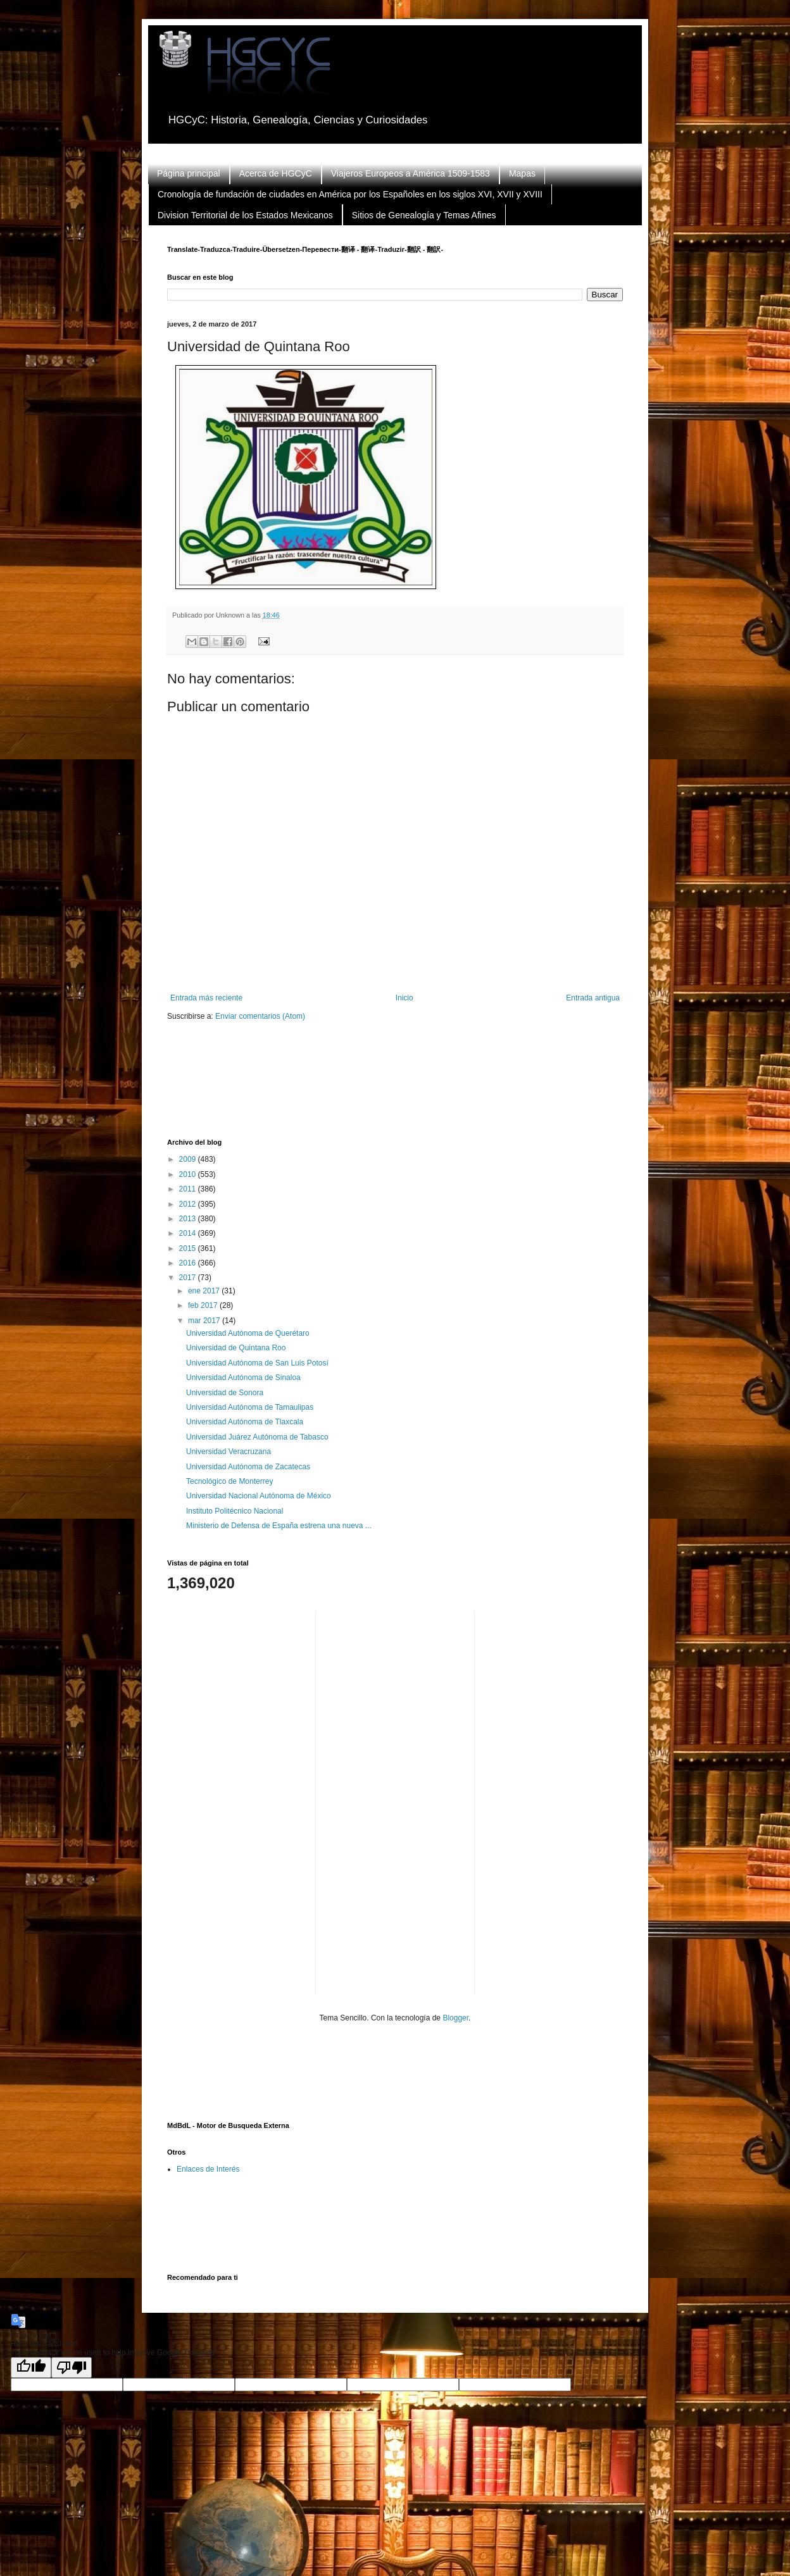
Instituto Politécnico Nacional (234, 1511)
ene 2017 (205, 1290)
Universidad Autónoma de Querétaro (248, 1333)
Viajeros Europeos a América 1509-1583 (410, 173)
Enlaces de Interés (208, 2169)
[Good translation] (31, 2367)
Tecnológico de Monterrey (229, 1481)
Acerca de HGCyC (275, 173)
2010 (188, 1174)
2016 (188, 1263)
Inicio (404, 997)
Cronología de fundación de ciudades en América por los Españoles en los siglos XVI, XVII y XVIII (350, 194)
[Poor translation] (71, 2367)
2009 (188, 1159)
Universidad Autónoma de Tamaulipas (249, 1407)
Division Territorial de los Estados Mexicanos (245, 215)
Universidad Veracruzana (228, 1451)
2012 (188, 1204)
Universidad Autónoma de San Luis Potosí (257, 1363)
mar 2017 (205, 1320)
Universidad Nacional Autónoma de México (258, 1495)
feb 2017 (204, 1305)
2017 (188, 1277)
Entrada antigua (593, 997)
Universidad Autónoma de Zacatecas (248, 1466)
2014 (188, 1233)
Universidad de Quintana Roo (235, 1347)
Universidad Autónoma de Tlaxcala (244, 1421)
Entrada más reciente (206, 997)
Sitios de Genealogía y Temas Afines (424, 215)
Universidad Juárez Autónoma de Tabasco (257, 1437)
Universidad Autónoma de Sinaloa (243, 1377)
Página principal (188, 173)
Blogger (455, 2017)
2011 (188, 1189)
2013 (188, 1218)
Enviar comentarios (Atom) (260, 1016)
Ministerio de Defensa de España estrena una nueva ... (279, 1525)
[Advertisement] (397, 1088)
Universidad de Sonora (224, 1392)
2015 (188, 1248)
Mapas (522, 173)
